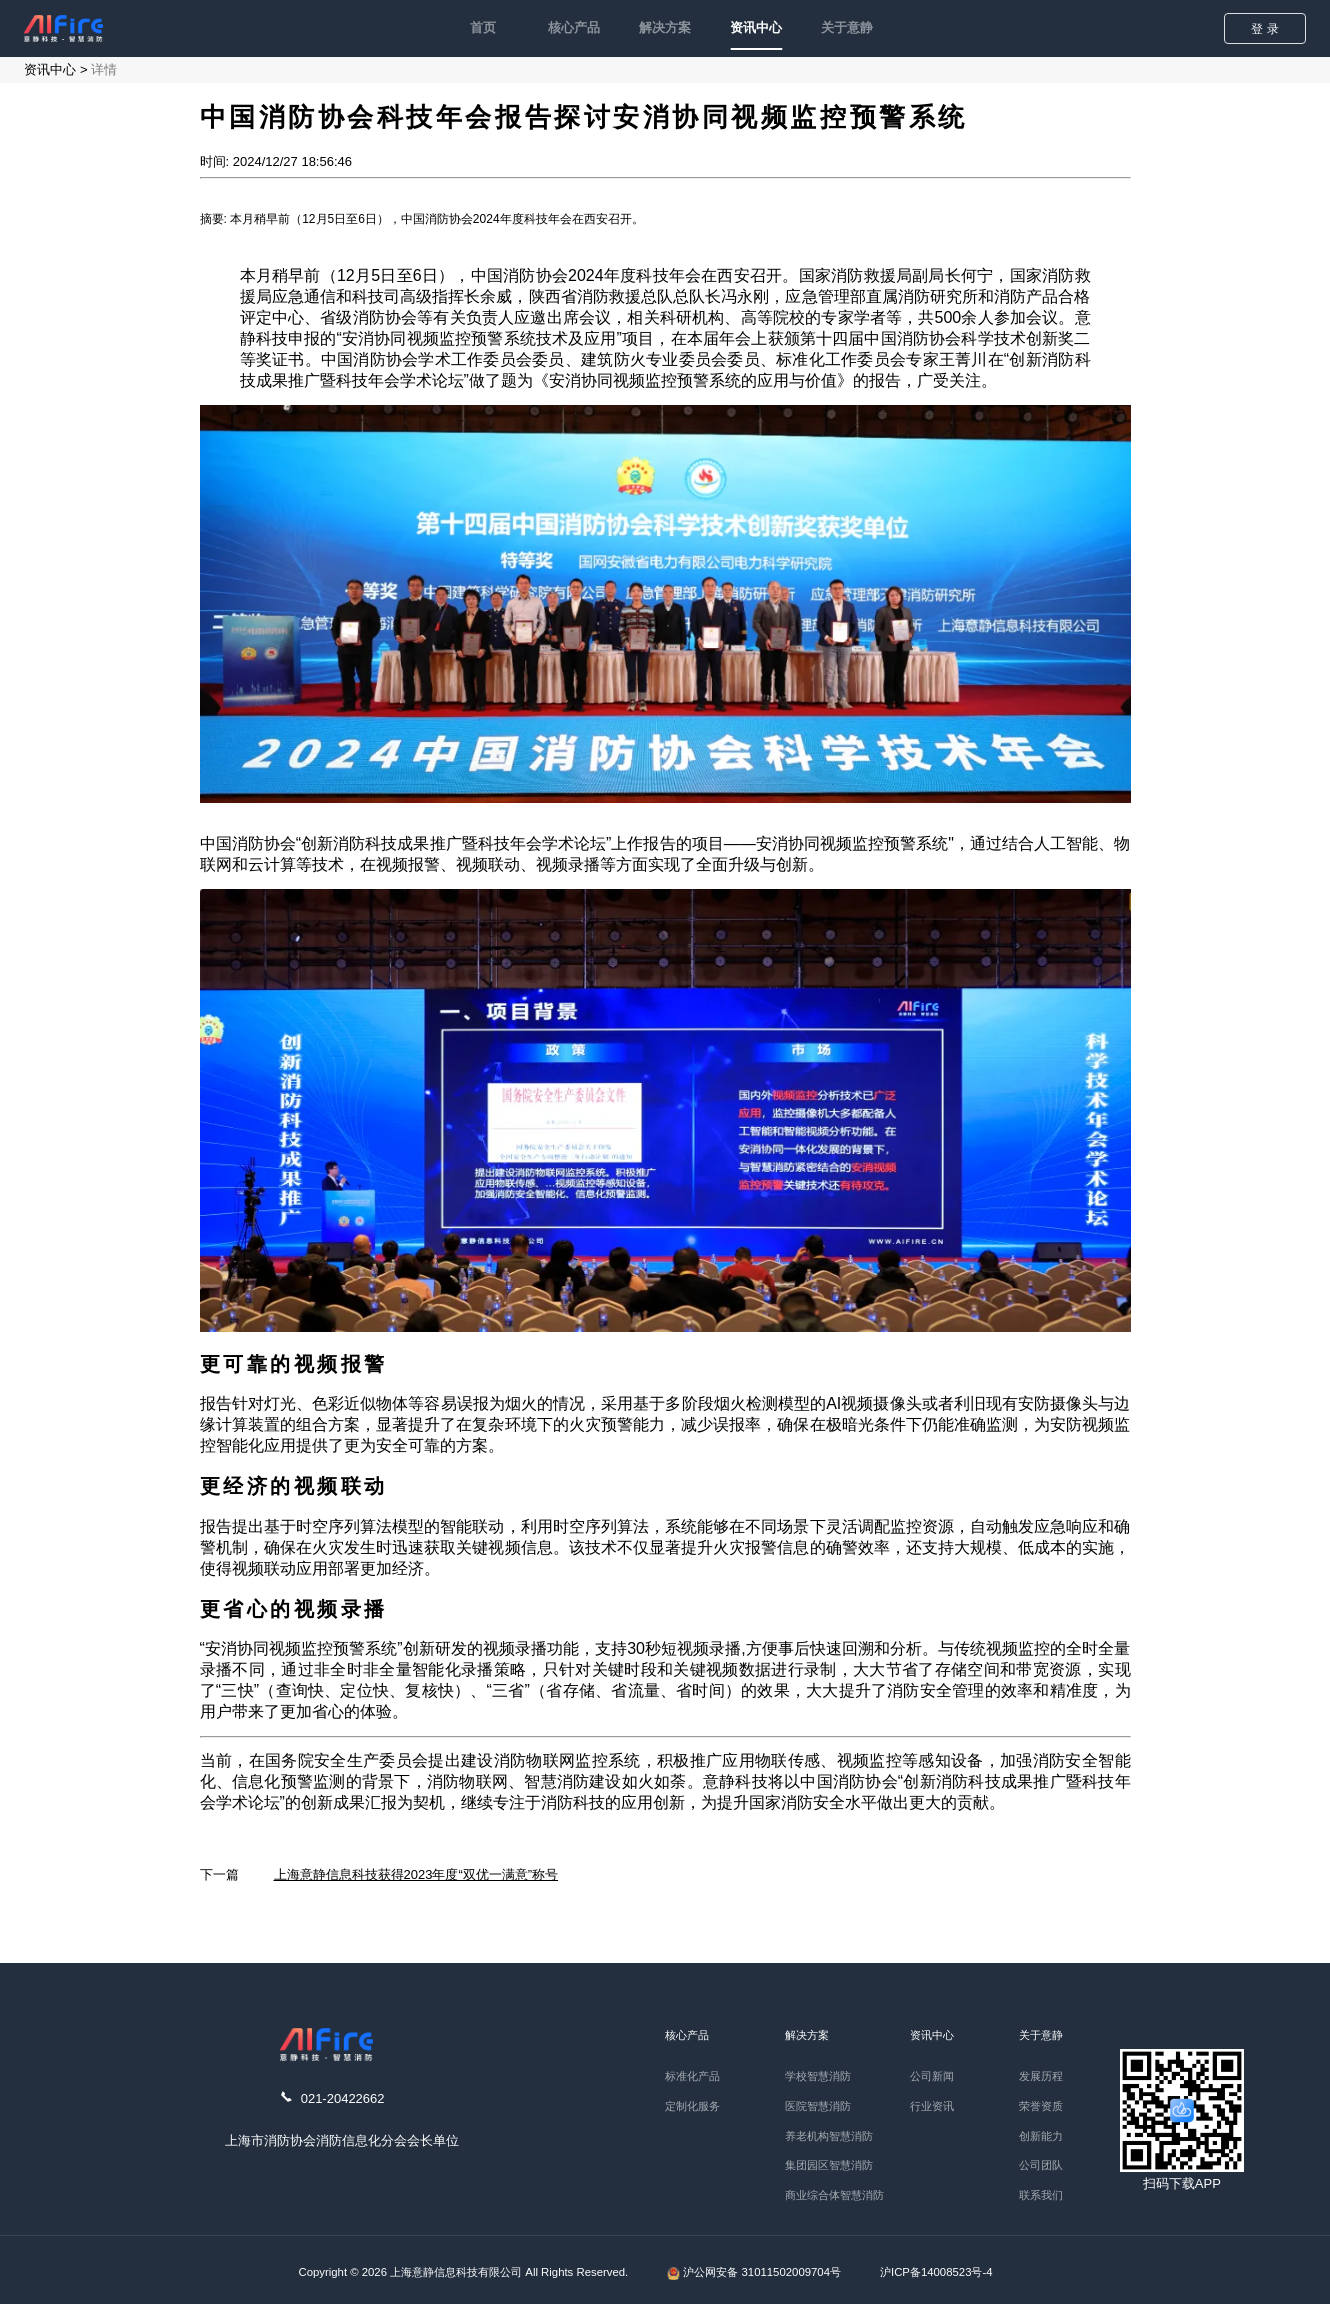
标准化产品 (692, 2076)
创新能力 (1041, 2136)
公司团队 (1041, 2165)
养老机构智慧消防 (829, 2136)
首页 (483, 27)
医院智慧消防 (818, 2106)
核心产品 (574, 27)
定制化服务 (692, 2106)
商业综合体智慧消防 (834, 2195)
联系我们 (1041, 2195)
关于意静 (847, 27)
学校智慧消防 (818, 2076)
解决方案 (665, 27)
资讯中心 (756, 27)
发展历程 (1041, 2076)
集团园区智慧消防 (829, 2165)
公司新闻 (932, 2076)
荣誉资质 (1041, 2106)
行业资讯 (932, 2106)
